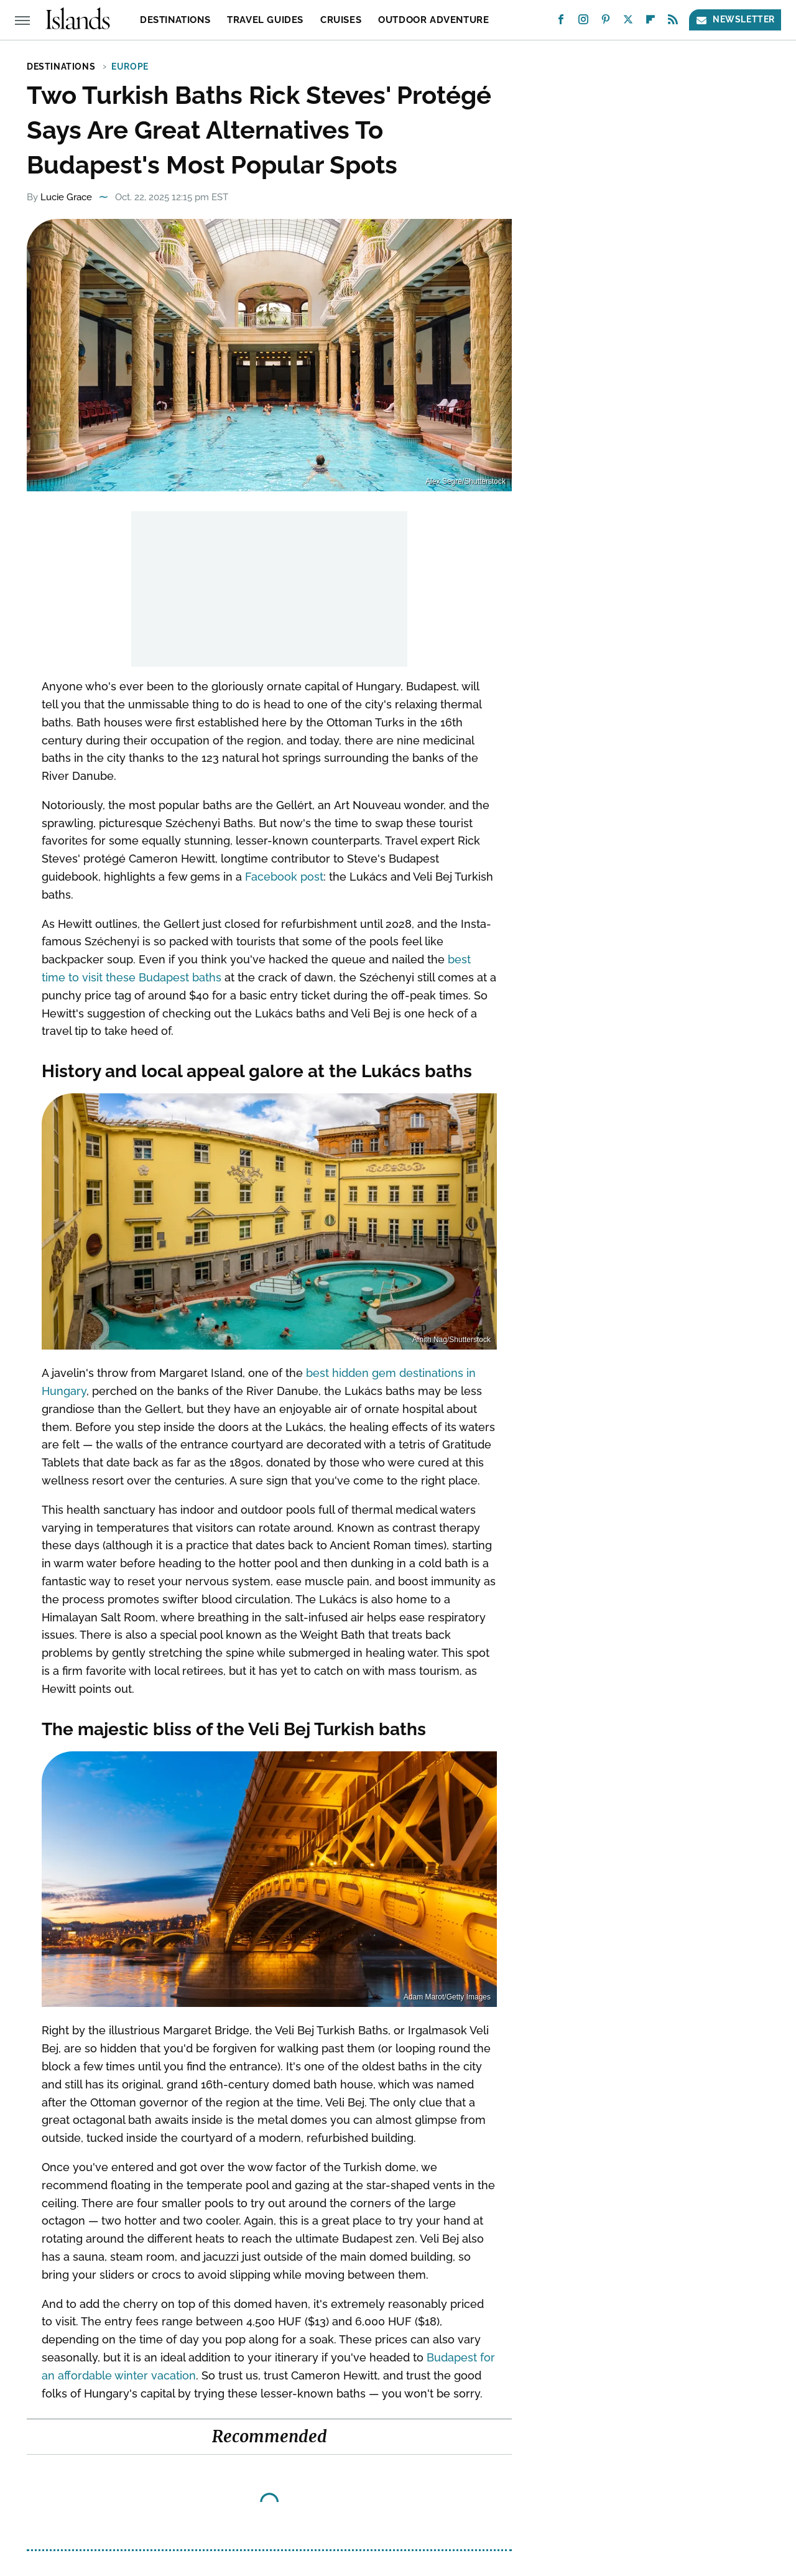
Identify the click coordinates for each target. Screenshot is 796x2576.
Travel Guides (265, 19)
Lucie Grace (66, 197)
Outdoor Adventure (433, 19)
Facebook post (284, 876)
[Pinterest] (605, 22)
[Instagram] (583, 22)
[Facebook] (561, 22)
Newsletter (735, 19)
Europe (130, 67)
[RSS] (673, 22)
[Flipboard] (650, 22)
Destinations (175, 19)
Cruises (340, 19)
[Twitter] (628, 22)
